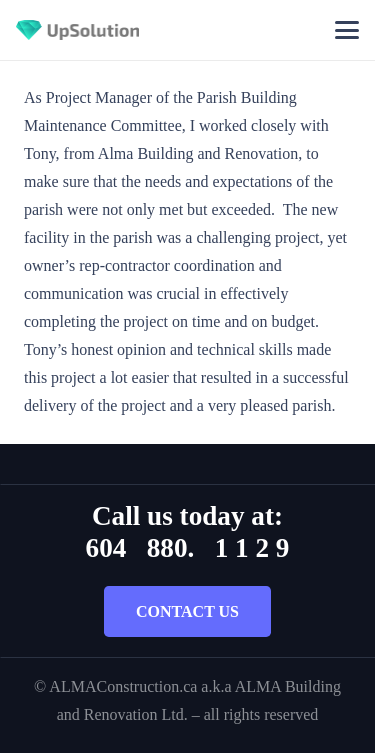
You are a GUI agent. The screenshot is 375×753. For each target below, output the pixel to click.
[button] (347, 30)
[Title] (77, 30)
